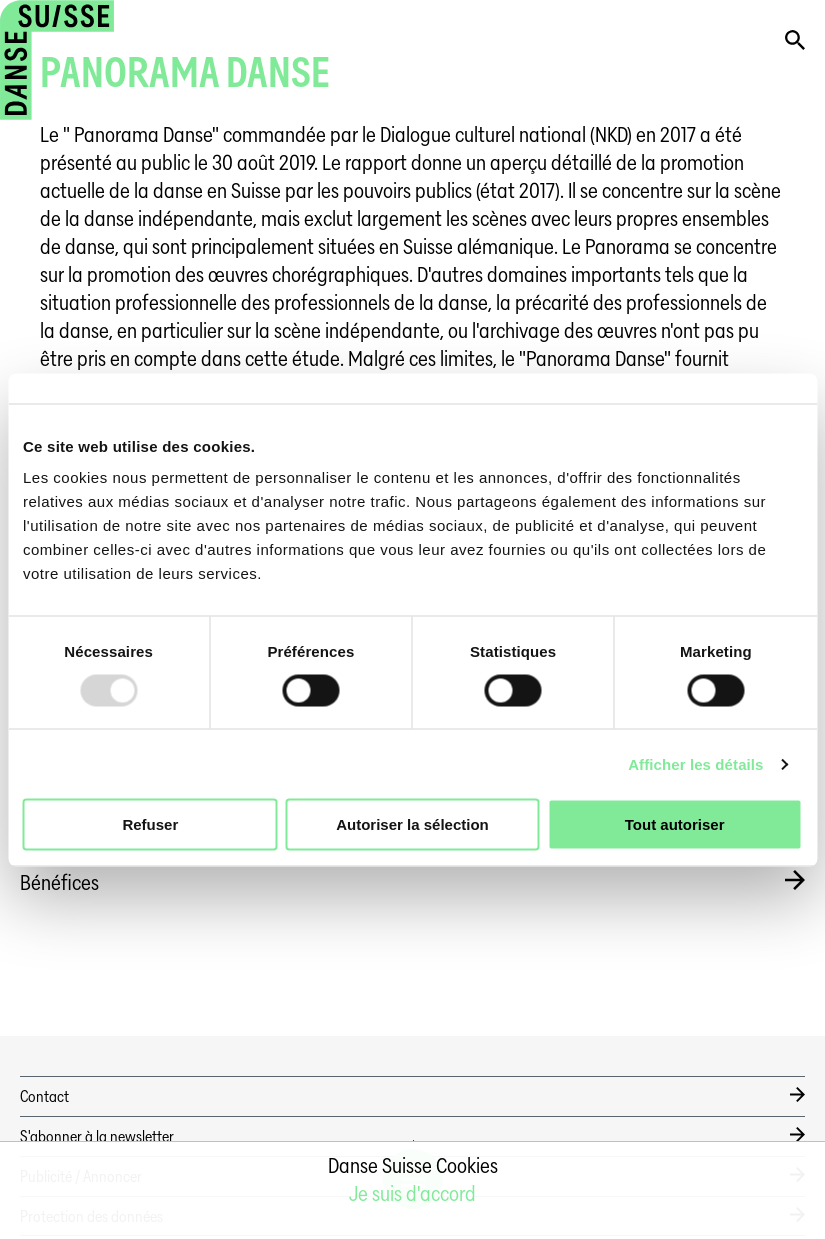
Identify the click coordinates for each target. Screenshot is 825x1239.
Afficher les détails (695, 763)
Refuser (150, 824)
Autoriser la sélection (412, 824)
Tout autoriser (675, 824)
